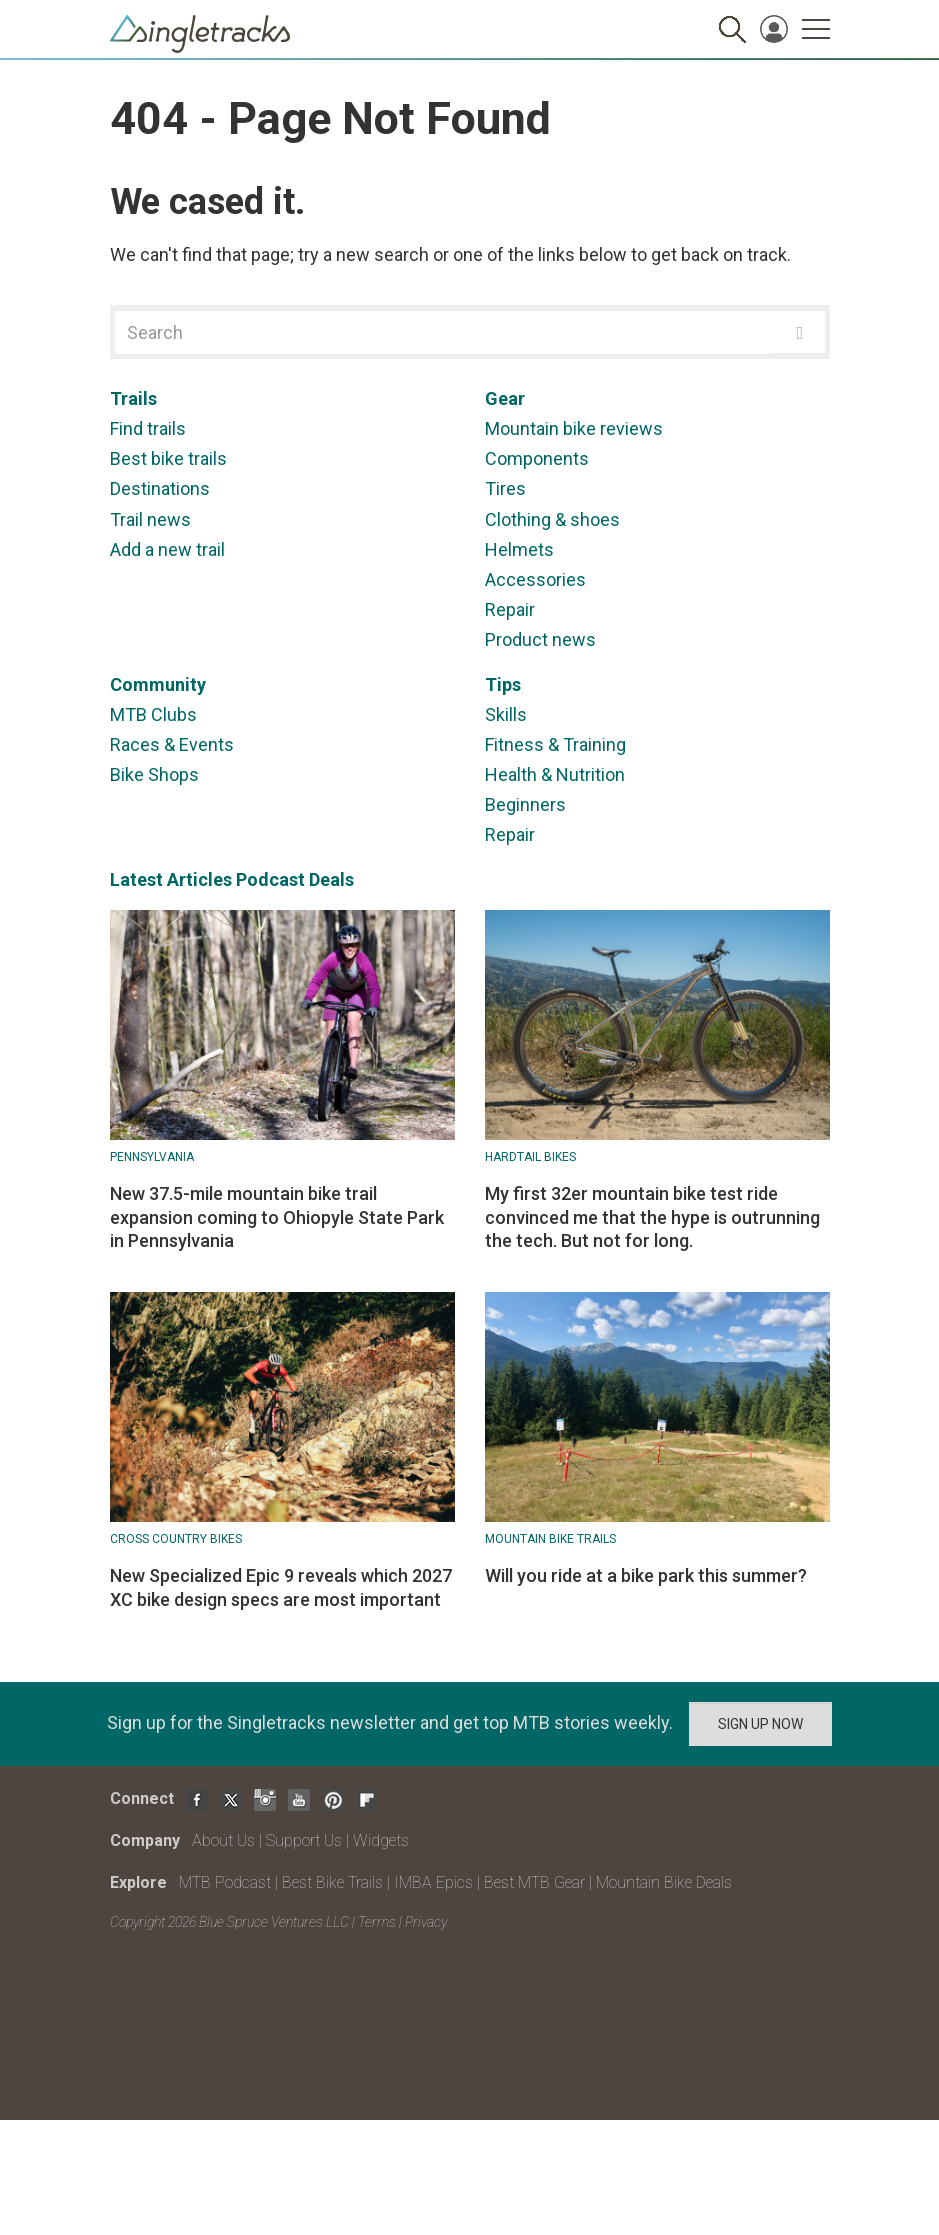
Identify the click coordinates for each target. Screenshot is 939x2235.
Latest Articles (171, 879)
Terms (377, 1922)
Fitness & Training (555, 744)
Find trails (148, 428)
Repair (510, 609)
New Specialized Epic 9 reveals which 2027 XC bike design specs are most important (281, 1587)
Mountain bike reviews (574, 428)
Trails (133, 398)
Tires (505, 488)
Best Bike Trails (332, 1882)
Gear (505, 398)
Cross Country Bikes (176, 1539)
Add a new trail (167, 549)
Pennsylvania (152, 1157)
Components (537, 458)
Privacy (426, 1922)
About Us (223, 1840)
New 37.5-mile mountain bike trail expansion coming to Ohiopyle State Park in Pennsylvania (277, 1217)
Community (158, 684)
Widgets (381, 1840)
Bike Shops (154, 774)
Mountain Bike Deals (664, 1882)
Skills (506, 714)
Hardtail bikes (530, 1157)
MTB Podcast (225, 1882)
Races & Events (172, 744)
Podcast (270, 879)
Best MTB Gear (534, 1882)
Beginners (525, 804)
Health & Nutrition (555, 774)
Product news (540, 639)
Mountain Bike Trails (550, 1539)
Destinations (160, 488)
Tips (503, 684)
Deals (331, 879)
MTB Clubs (153, 714)
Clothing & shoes (552, 519)
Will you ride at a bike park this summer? (646, 1575)
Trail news (150, 519)
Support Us (304, 1840)
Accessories (535, 579)
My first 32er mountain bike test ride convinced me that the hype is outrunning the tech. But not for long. (652, 1217)
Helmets (519, 549)
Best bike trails (168, 458)
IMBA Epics (433, 1882)
